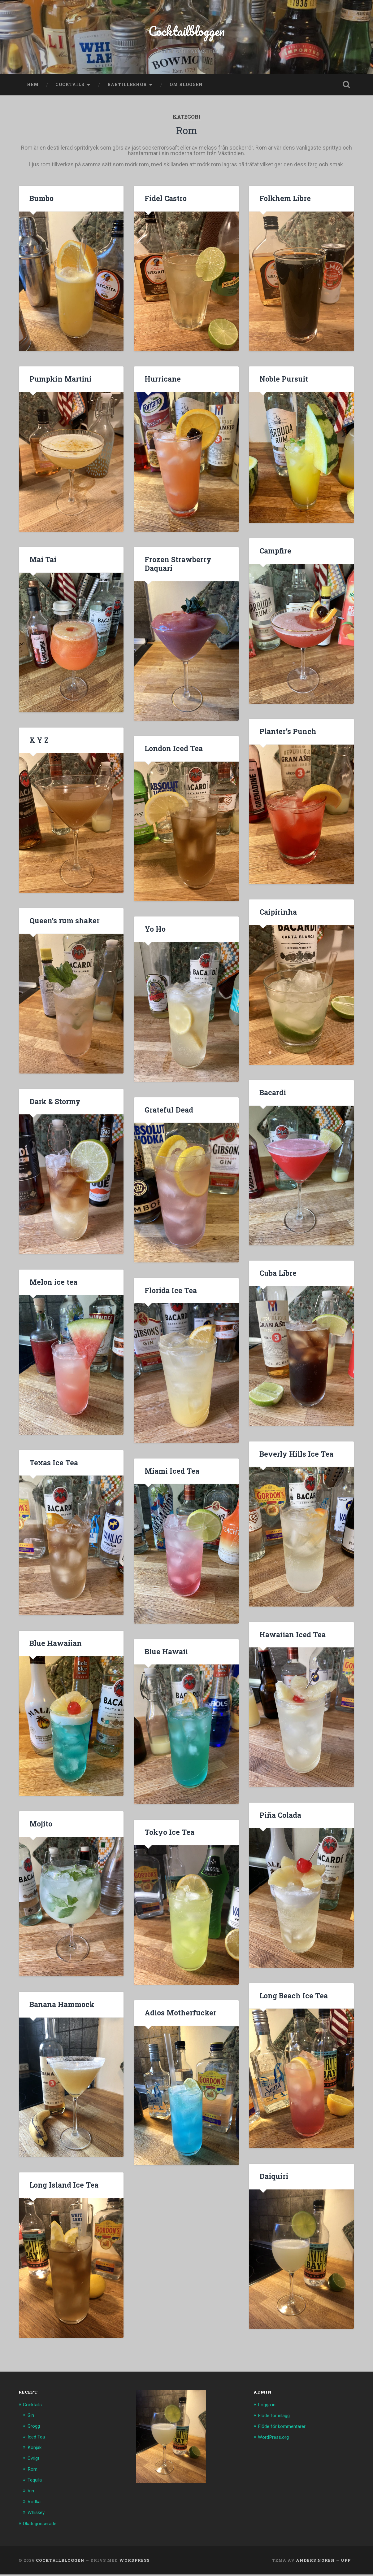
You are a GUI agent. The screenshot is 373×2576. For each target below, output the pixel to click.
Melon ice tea (52, 1285)
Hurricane (162, 382)
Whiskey (37, 2514)
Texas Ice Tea (52, 1466)
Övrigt (35, 2461)
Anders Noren (315, 2561)
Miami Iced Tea (171, 1475)
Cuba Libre (277, 1277)
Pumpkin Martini (60, 382)
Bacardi (272, 1096)
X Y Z (39, 744)
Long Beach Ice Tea (292, 1999)
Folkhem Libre (284, 202)
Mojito (40, 1827)
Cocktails (70, 88)
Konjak (35, 2450)
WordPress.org (275, 2440)
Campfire (275, 554)
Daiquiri (273, 2180)
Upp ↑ (347, 2561)
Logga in (268, 2408)
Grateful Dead (168, 1113)
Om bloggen (186, 88)
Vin (31, 2493)
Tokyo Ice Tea (169, 1836)
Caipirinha (277, 916)
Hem (33, 88)
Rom (33, 2472)
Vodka (35, 2503)
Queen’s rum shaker (63, 924)
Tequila (36, 2482)
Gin (31, 2419)
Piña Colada (280, 1819)
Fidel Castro (165, 202)
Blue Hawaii (166, 1655)
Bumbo (41, 202)
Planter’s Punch (286, 735)
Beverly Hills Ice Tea (295, 1457)
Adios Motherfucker (179, 2016)
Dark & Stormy (54, 1105)
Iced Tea (37, 2440)
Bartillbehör (127, 88)
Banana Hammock (61, 2008)
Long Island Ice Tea (63, 2188)
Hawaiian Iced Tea (291, 1638)
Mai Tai (42, 563)
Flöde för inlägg (276, 2419)
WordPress (134, 2561)
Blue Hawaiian (55, 1647)
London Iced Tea (173, 752)
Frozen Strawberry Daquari (177, 567)
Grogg (35, 2429)
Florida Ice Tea (170, 1294)
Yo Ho (155, 933)
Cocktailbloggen (186, 33)
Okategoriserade (42, 2525)
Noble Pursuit (283, 382)
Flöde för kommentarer (285, 2429)
